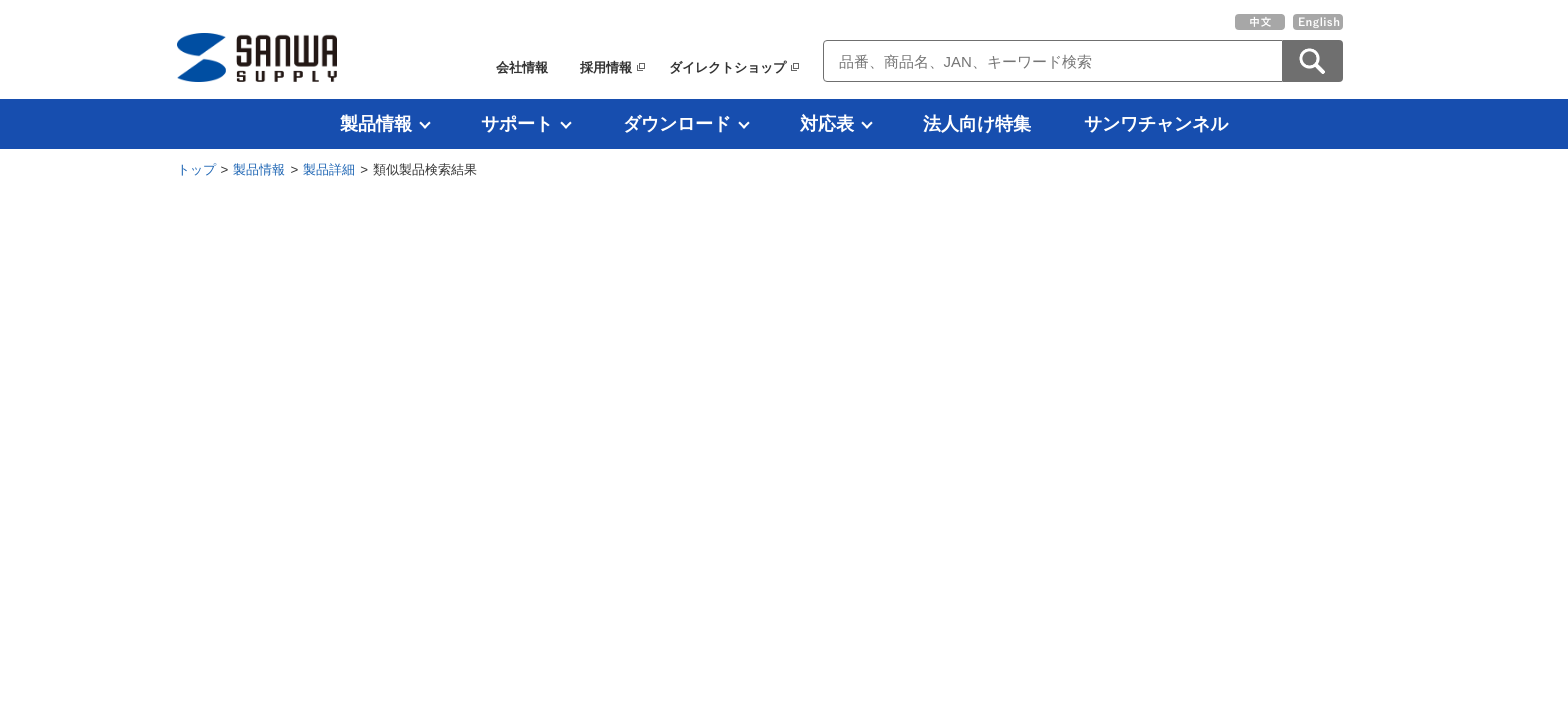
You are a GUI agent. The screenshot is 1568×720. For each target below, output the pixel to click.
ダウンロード (677, 124)
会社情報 (522, 67)
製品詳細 (329, 169)
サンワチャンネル (1156, 124)
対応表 (827, 124)
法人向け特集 (977, 124)
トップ (196, 169)
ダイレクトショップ (727, 67)
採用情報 (606, 67)
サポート (517, 124)
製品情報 (376, 124)
